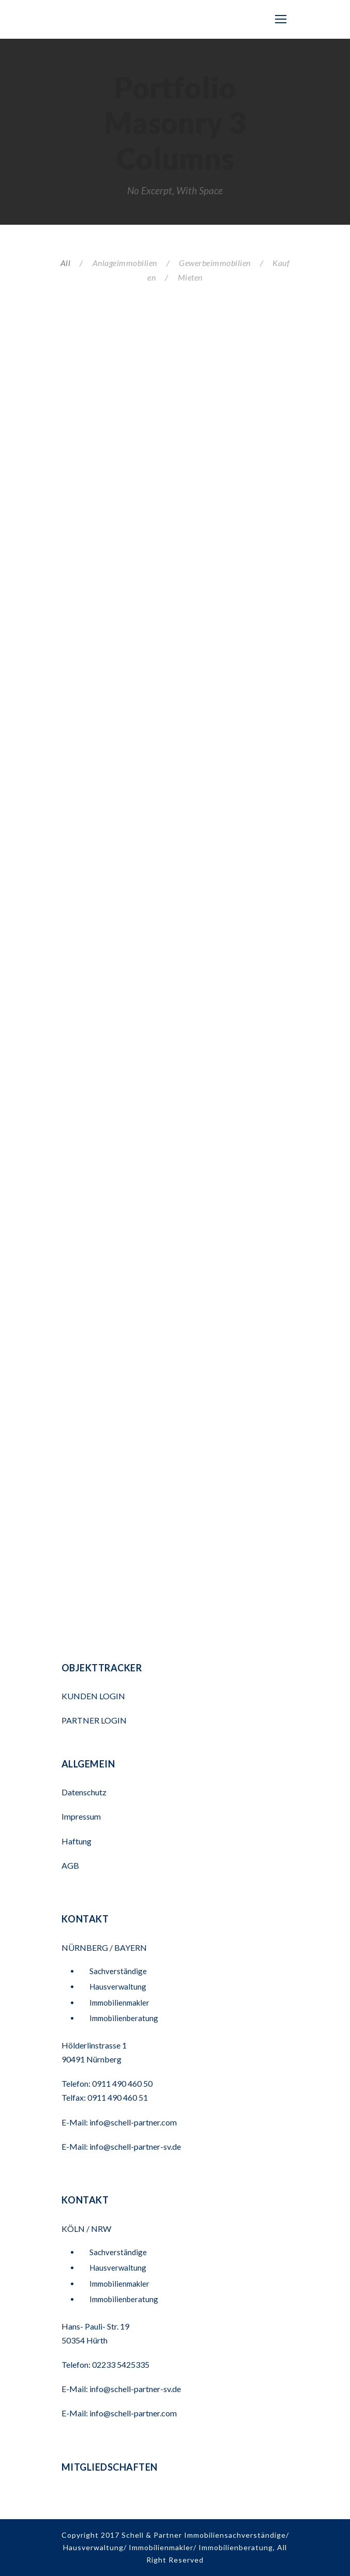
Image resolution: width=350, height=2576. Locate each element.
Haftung (77, 1841)
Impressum (81, 1816)
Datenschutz (84, 1792)
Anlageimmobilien (125, 263)
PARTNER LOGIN (95, 1720)
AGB (70, 1865)
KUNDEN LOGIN (94, 1696)
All (65, 263)
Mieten (190, 277)
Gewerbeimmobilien (215, 263)
